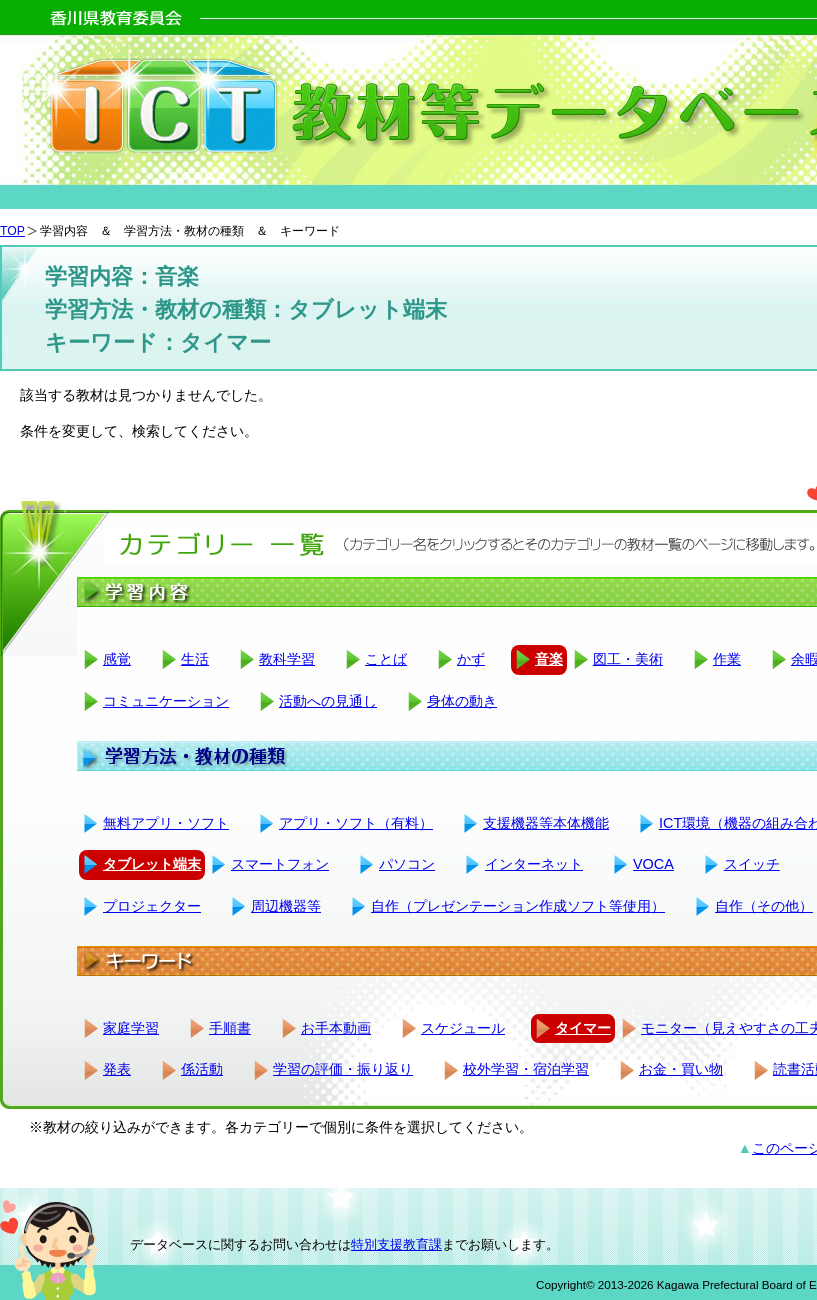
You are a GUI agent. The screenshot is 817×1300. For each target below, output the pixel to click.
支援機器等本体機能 (546, 823)
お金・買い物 (681, 1069)
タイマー (583, 1028)
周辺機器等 (286, 906)
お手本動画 (336, 1028)
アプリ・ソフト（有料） (356, 823)
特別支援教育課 (396, 1244)
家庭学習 (131, 1028)
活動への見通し (328, 701)
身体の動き (462, 701)
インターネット (534, 864)
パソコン (407, 864)
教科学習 (287, 659)
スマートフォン (280, 864)
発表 (117, 1069)
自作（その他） (764, 906)
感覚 (117, 659)
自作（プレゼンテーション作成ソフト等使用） (518, 906)
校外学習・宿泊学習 (526, 1069)
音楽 (549, 659)
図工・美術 (628, 659)
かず (471, 659)
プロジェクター (152, 906)
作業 (727, 659)
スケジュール (463, 1028)
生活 (195, 659)
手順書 (230, 1028)
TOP (12, 231)
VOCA (653, 864)
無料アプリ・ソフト (166, 823)
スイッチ (752, 864)
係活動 (202, 1069)
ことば (386, 659)
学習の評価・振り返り (343, 1069)
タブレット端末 (152, 864)
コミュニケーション (166, 701)
